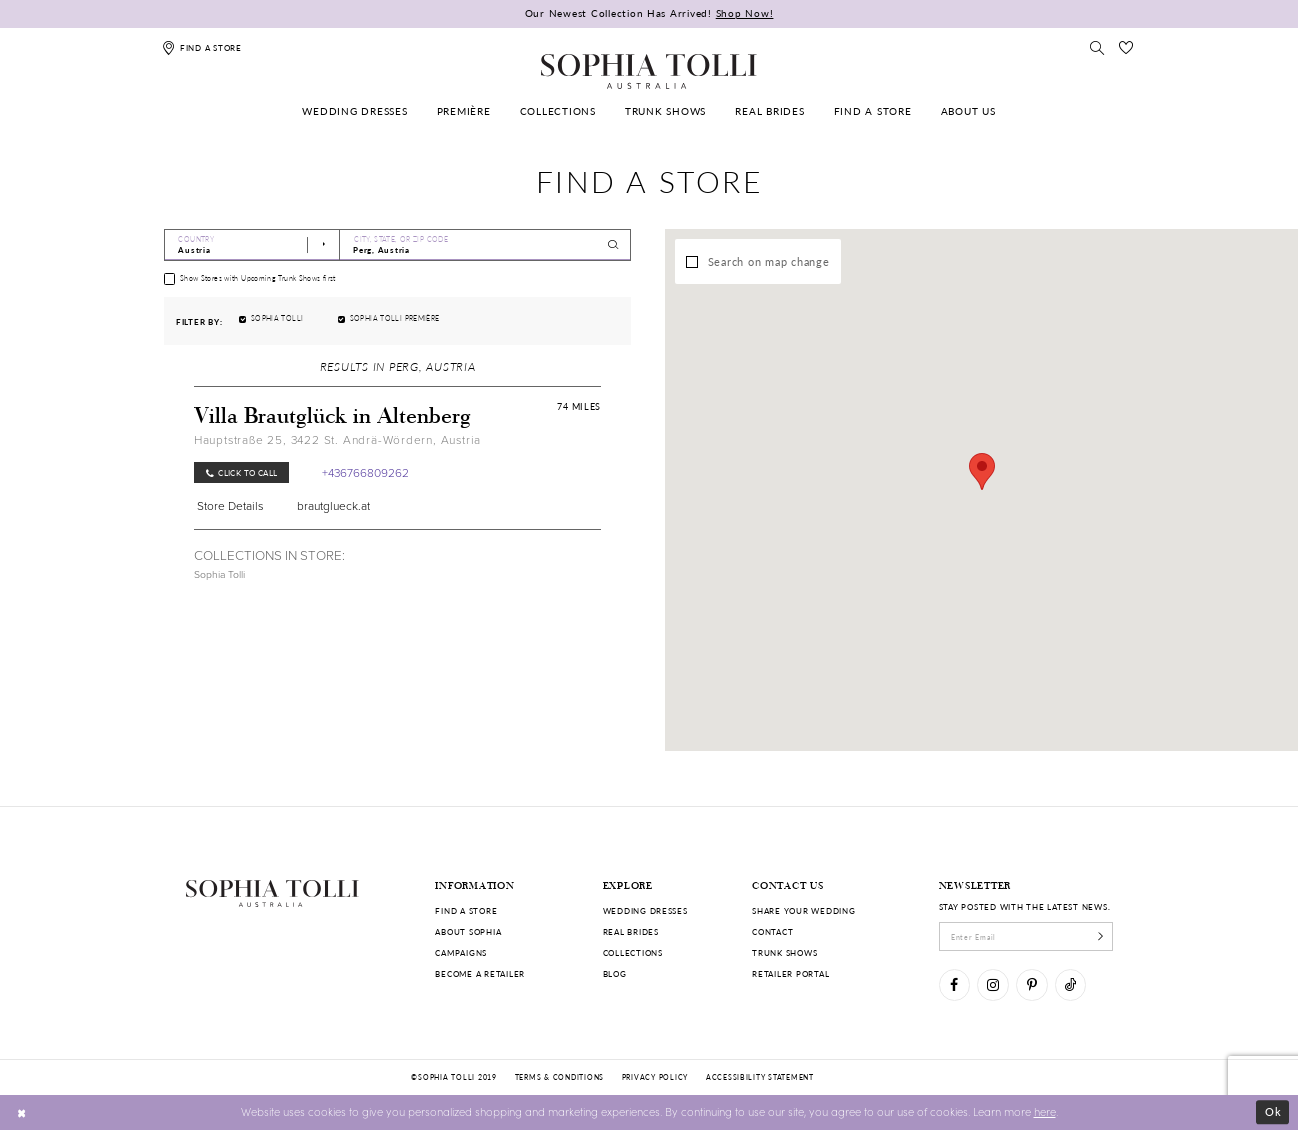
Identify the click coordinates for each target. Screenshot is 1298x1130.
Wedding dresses (645, 910)
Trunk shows (784, 952)
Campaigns (461, 952)
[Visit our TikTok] (1070, 984)
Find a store (466, 910)
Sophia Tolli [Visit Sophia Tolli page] (219, 574)
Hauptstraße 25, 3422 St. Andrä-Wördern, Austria (337, 440)
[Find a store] (202, 47)
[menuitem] (355, 111)
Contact (772, 931)
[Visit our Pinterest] (1031, 984)
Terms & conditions (559, 1077)
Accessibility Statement (760, 1077)
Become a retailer (480, 973)
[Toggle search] (1098, 47)
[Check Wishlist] (1126, 47)
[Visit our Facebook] (954, 984)
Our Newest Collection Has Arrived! (649, 13)
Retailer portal (790, 973)
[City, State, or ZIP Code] (485, 245)
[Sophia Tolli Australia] (649, 71)
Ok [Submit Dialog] (1273, 1111)
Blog (615, 973)
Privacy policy (655, 1077)
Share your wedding (803, 910)
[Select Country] (252, 245)
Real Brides (631, 931)
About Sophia (468, 931)
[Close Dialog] (22, 1112)
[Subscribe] (1100, 936)
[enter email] (1026, 936)
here (1045, 1111)
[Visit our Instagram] (992, 984)
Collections (633, 952)
